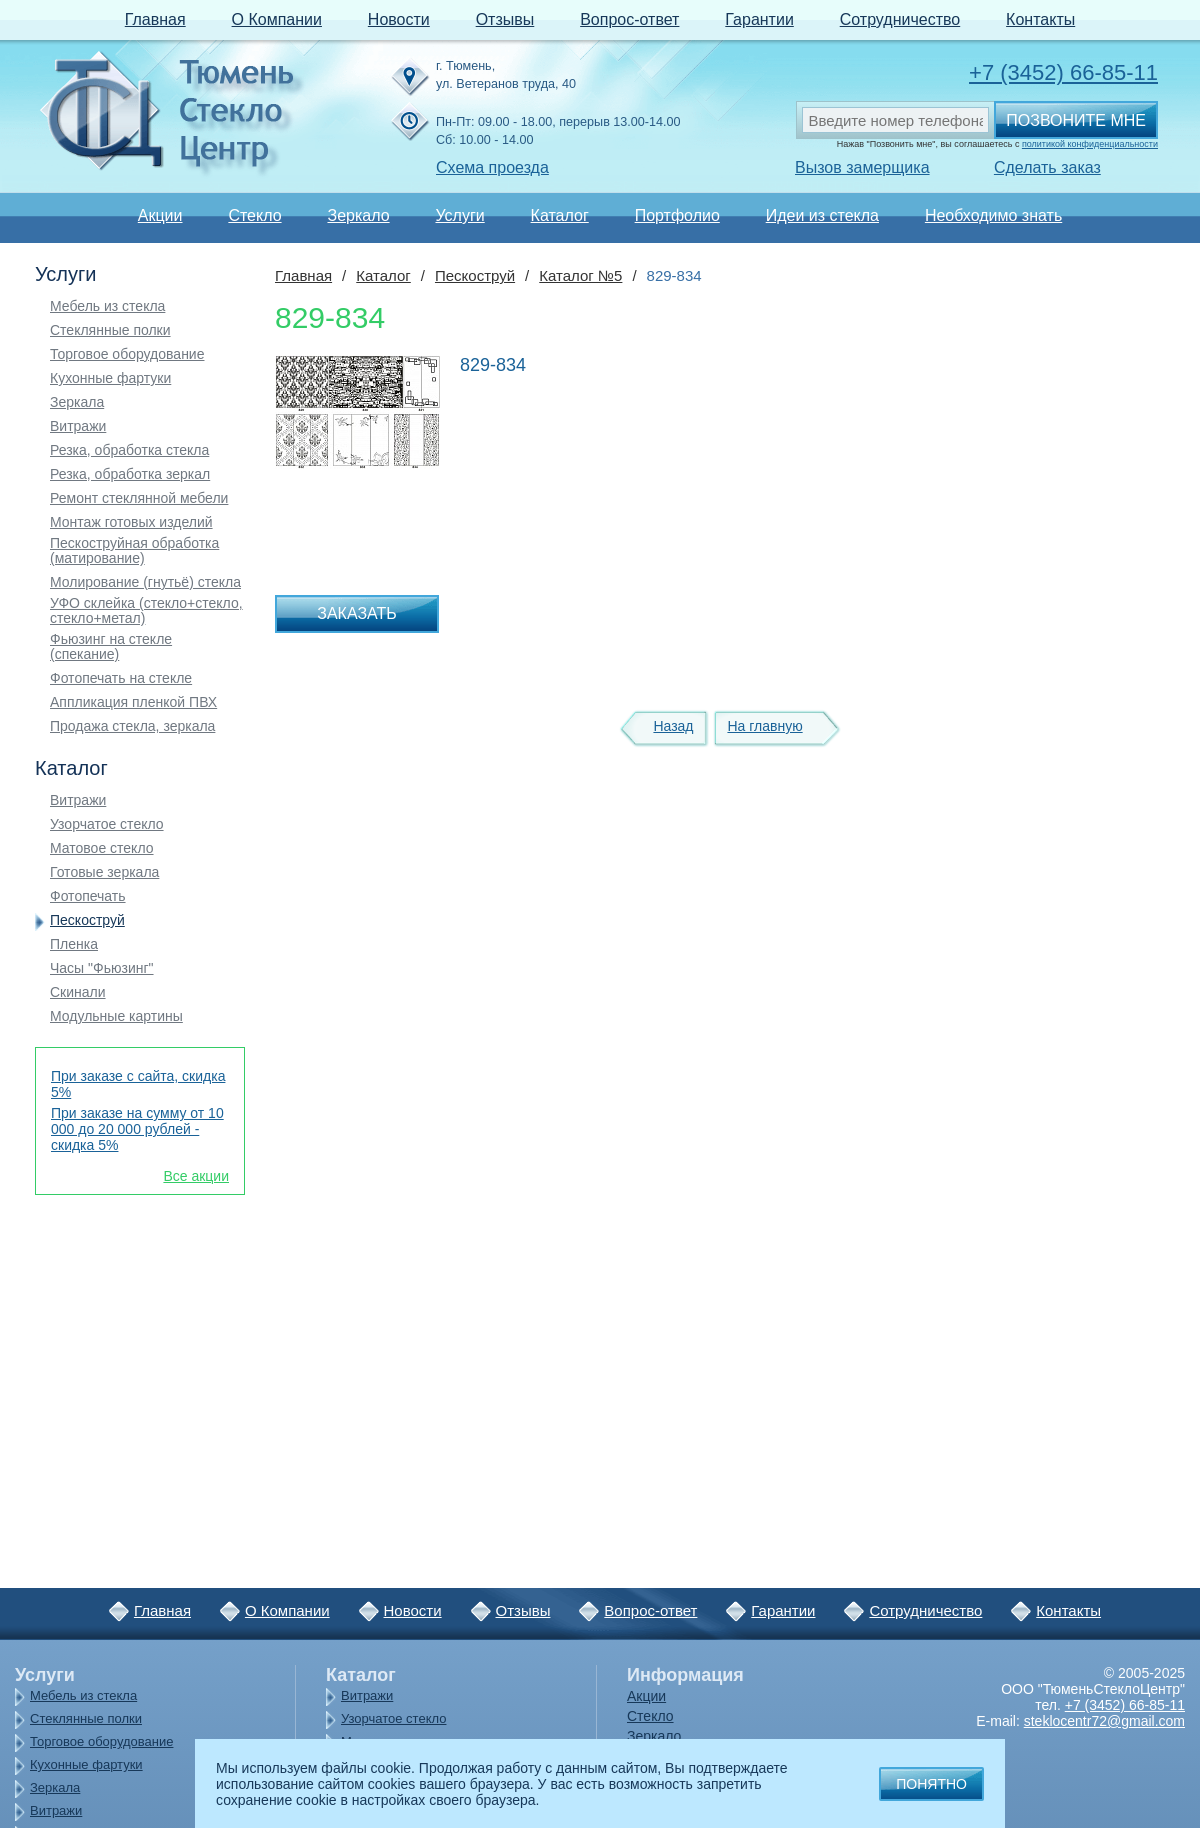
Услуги (459, 215)
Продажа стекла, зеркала (132, 726)
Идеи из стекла (822, 215)
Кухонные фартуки (110, 378)
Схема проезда (492, 167)
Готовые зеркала (104, 872)
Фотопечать (88, 896)
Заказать (357, 613)
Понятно (931, 1784)
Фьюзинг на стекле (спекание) (111, 647)
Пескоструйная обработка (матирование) (134, 551)
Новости (399, 19)
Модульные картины (116, 1016)
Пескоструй (87, 920)
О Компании (277, 19)
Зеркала (77, 402)
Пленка (74, 944)
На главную (764, 726)
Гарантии (759, 19)
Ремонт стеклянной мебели (139, 498)
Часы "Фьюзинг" (102, 968)
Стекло (254, 215)
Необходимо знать (993, 215)
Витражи (78, 426)
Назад (673, 726)
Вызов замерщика (862, 167)
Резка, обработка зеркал (130, 474)
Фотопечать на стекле (121, 678)
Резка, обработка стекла (129, 450)
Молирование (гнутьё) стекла (145, 582)
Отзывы (505, 19)
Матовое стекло (102, 848)
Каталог (560, 215)
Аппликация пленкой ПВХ (133, 702)
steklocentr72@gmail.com (1104, 1721)
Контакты (1040, 19)
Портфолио (677, 215)
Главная (155, 19)
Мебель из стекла (107, 306)
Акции (160, 215)
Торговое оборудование (127, 354)
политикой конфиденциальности (1090, 144)
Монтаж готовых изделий (131, 522)
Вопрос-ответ (629, 19)
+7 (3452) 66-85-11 (1063, 72)
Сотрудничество (900, 19)
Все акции (196, 1176)
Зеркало (358, 215)
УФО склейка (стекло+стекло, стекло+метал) (146, 611)
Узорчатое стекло (107, 824)
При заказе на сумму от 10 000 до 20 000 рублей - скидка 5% (137, 1129)
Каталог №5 (580, 275)
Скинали (78, 992)
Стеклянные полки (110, 330)
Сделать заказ (1047, 167)
